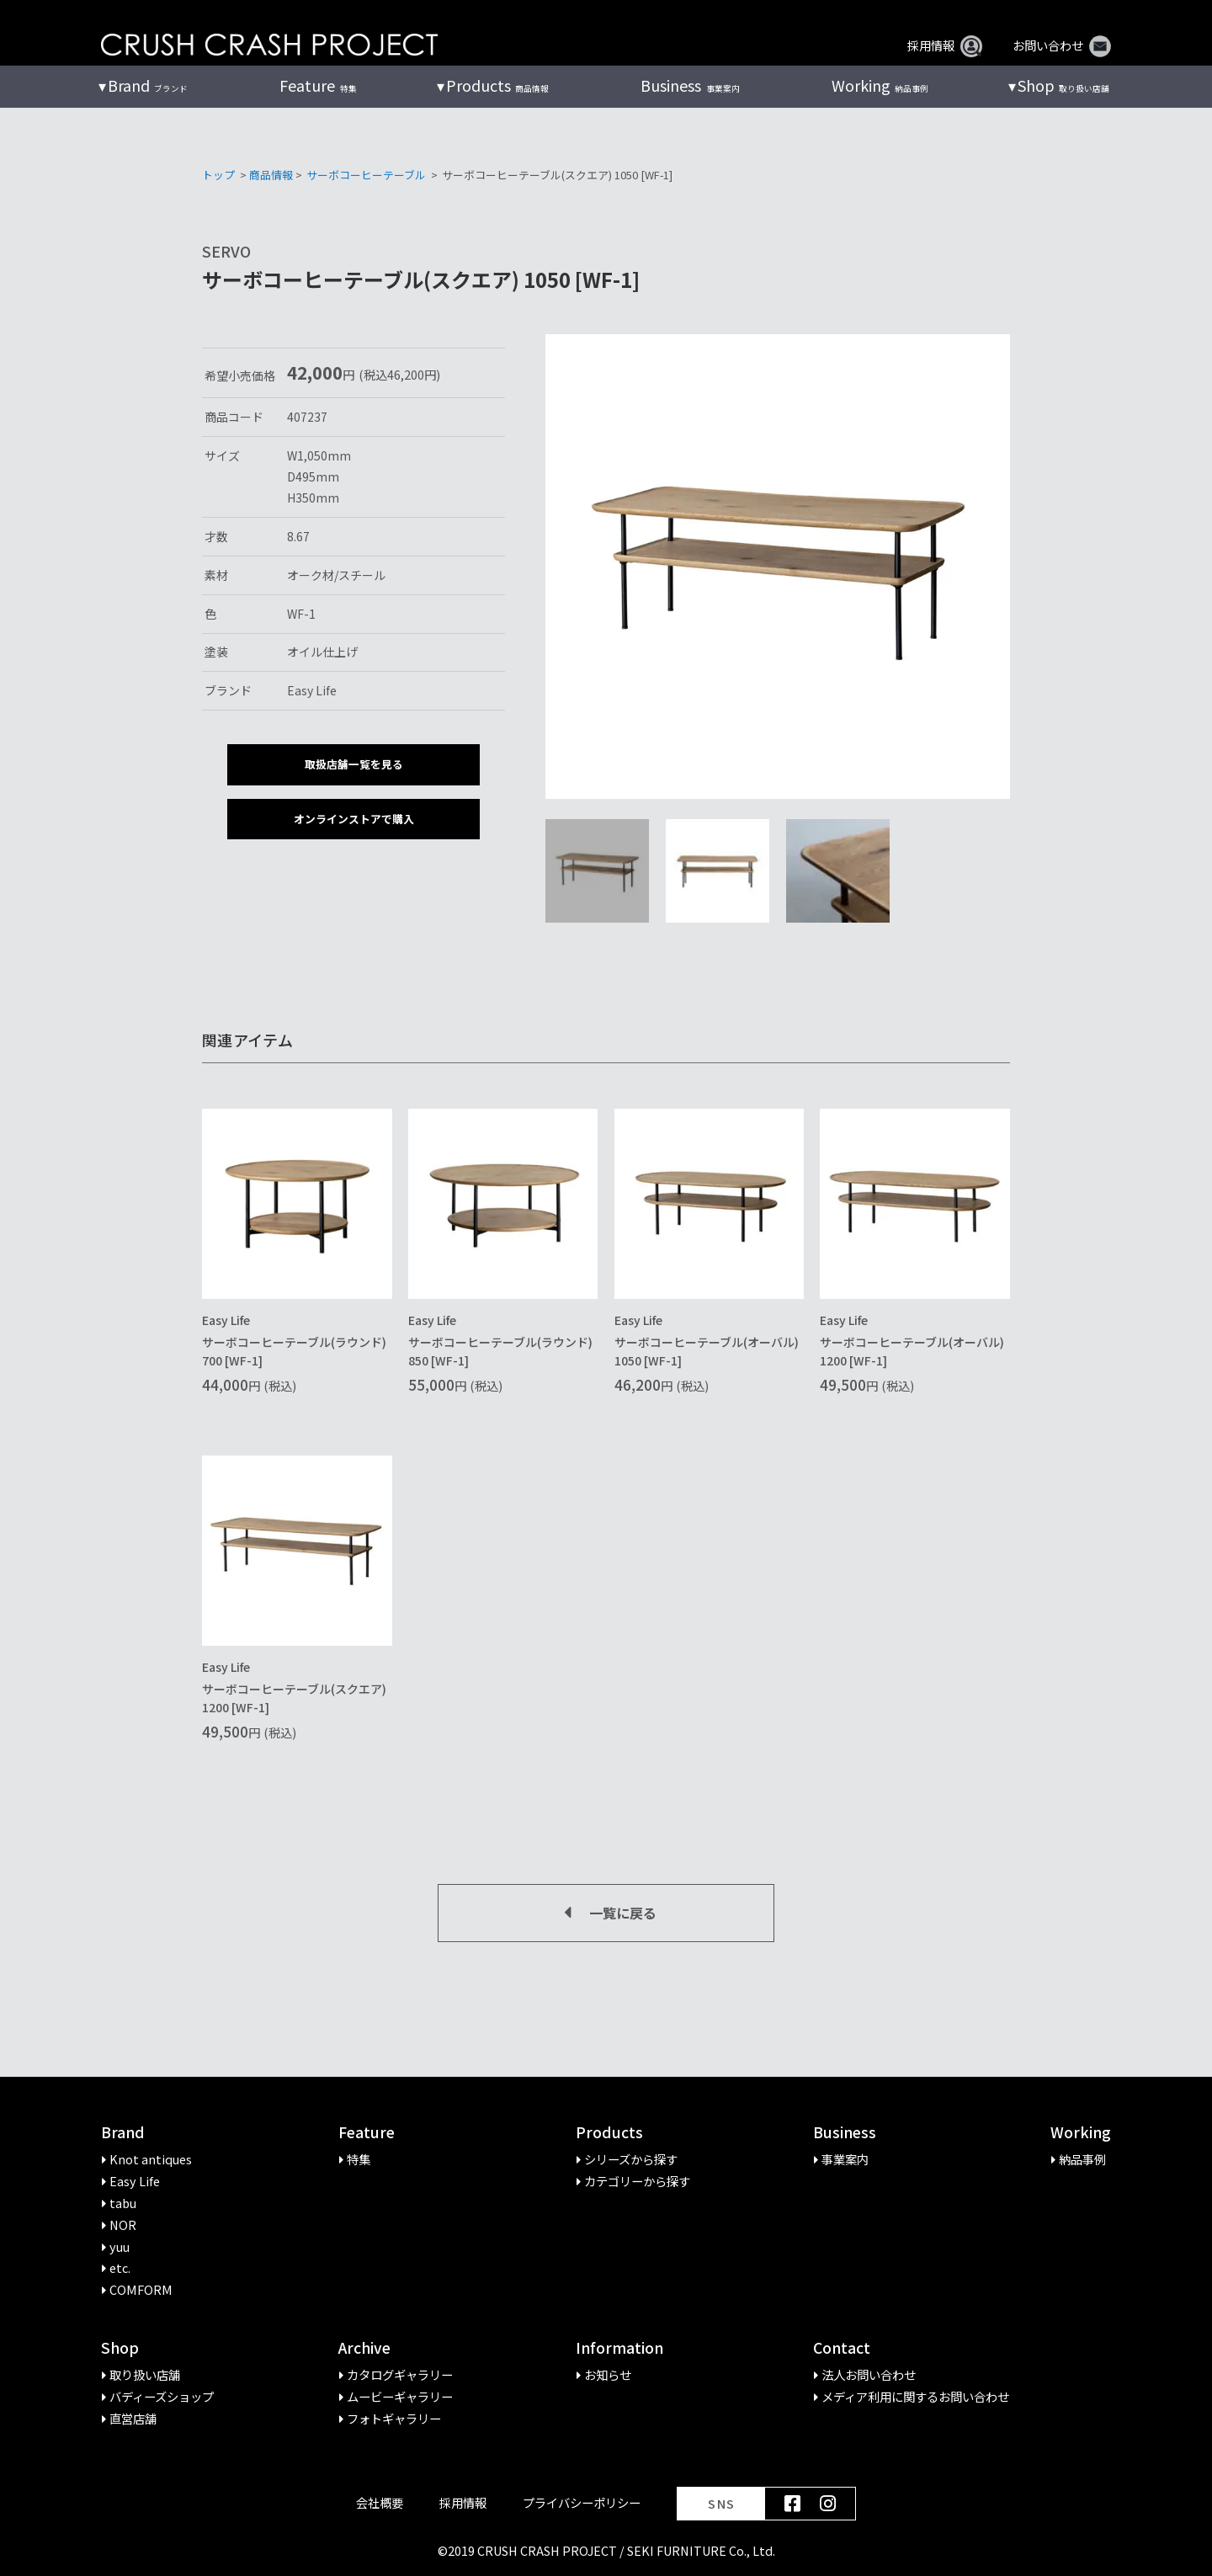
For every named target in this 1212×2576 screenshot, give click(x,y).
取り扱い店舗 (1063, 85)
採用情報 (944, 45)
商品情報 (497, 85)
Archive (364, 2348)
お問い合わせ (1062, 45)
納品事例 (880, 85)
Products (609, 2133)
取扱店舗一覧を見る (354, 764)
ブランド (148, 85)
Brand (123, 2133)
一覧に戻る (606, 1913)
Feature (366, 2133)
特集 (317, 85)
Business (844, 2133)
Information (619, 2348)
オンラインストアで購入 (354, 819)
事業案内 (690, 85)
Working (1080, 2133)
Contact (841, 2348)
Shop (120, 2348)
